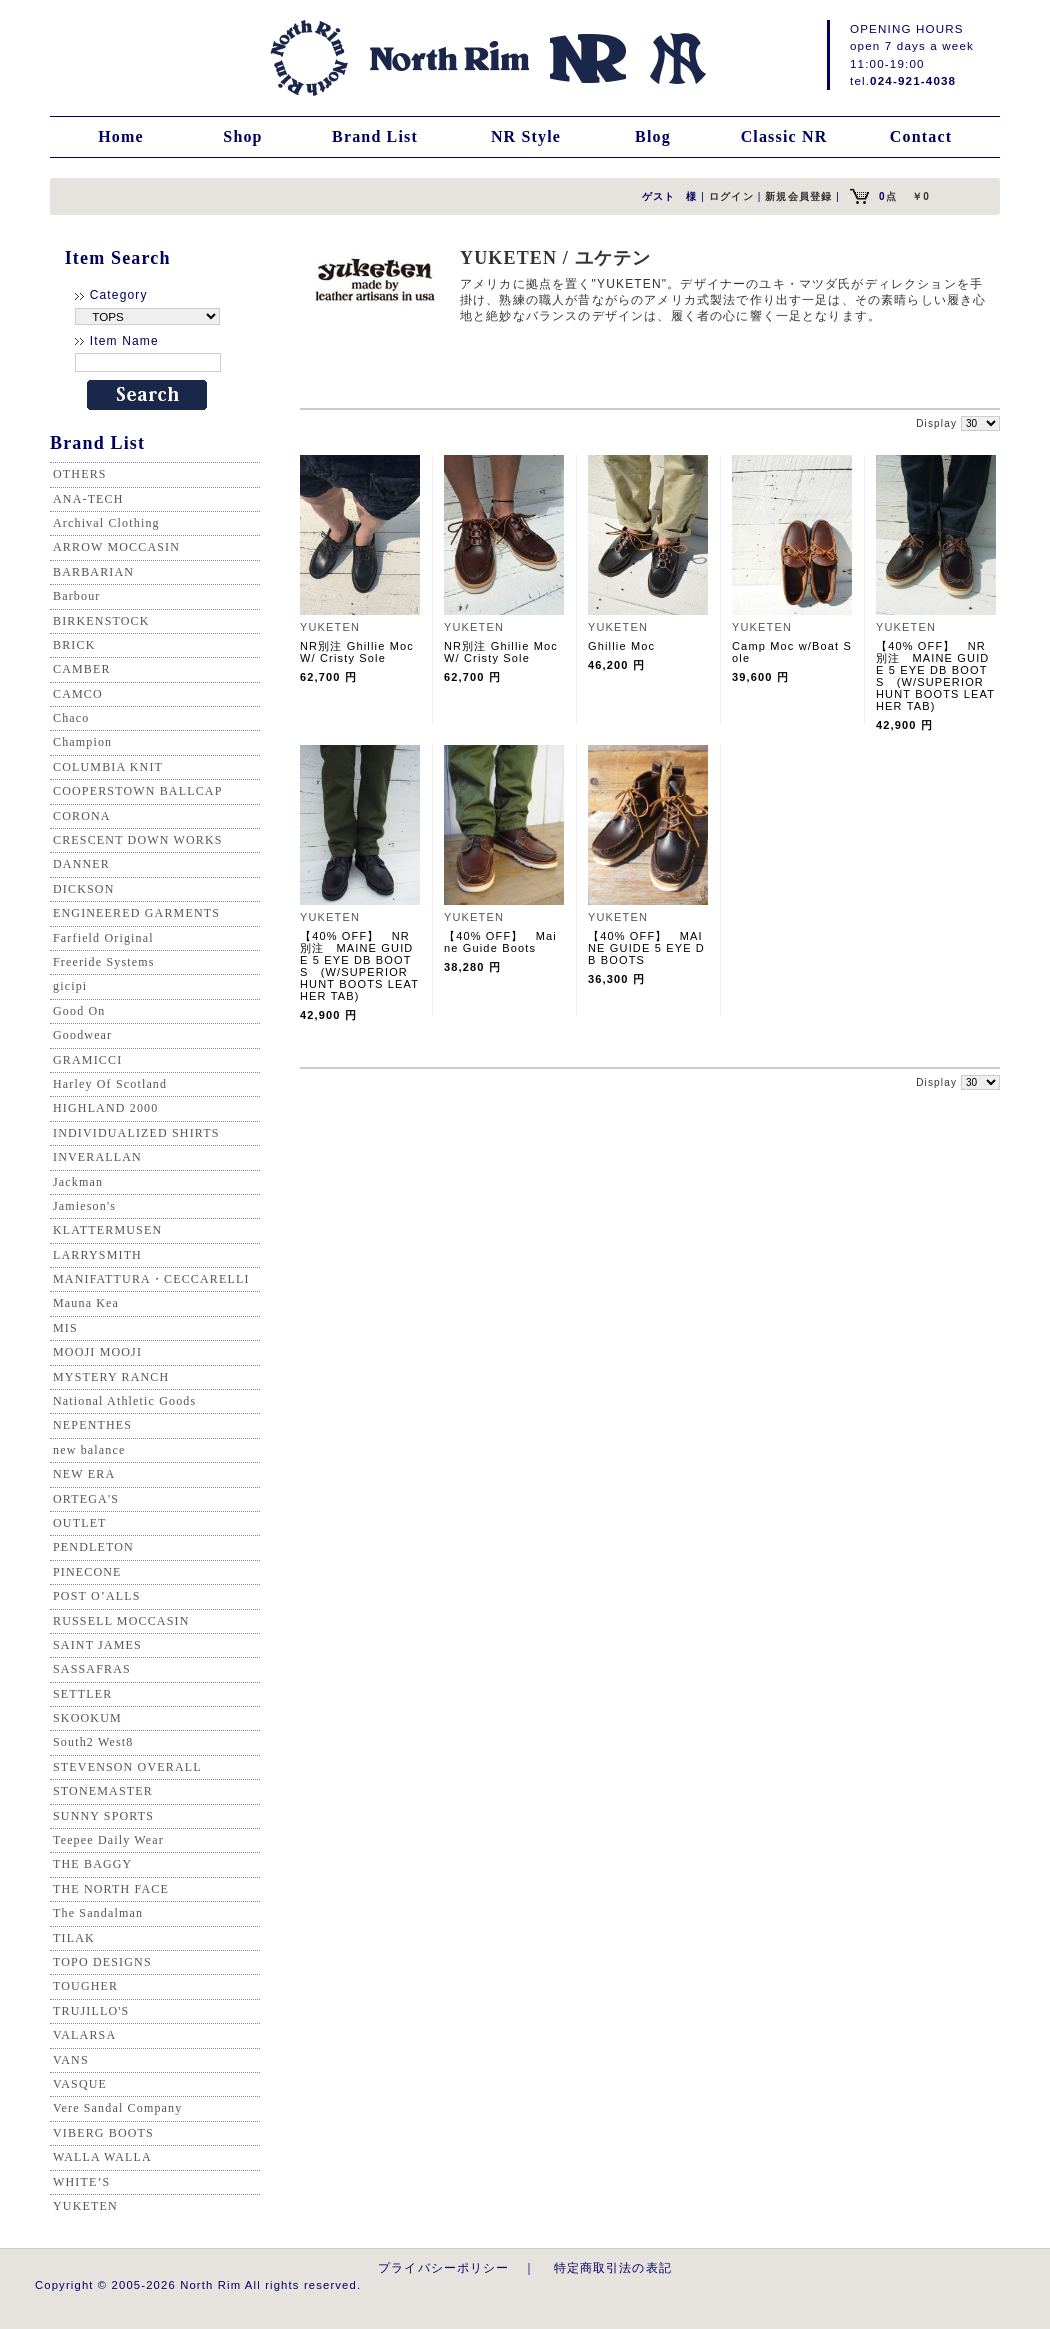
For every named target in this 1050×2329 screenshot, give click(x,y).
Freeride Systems (104, 962)
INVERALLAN (97, 1157)
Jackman (78, 1182)
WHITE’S (81, 2182)
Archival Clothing (106, 523)
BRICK (74, 645)
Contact (921, 136)
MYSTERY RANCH (111, 1377)
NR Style (526, 136)
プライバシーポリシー (444, 2267)
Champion (82, 742)
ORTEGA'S (86, 1499)
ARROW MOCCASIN (116, 547)
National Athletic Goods (124, 1401)
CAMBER (82, 669)
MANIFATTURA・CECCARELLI (151, 1279)
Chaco (71, 718)
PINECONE (87, 1572)
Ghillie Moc (621, 646)
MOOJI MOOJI (97, 1352)
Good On (79, 1011)
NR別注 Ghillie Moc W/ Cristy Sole (357, 652)
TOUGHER (85, 1986)
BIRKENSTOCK (101, 621)
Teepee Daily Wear (108, 1840)
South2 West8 (93, 1742)
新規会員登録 (798, 196)
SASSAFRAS (92, 1669)
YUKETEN (85, 2206)
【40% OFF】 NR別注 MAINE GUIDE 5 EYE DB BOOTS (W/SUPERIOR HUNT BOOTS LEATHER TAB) (935, 676)
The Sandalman (98, 1913)
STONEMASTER (103, 1791)
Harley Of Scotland (110, 1084)
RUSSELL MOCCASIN (121, 1621)
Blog (653, 136)
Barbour (76, 596)
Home (121, 136)
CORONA (82, 816)
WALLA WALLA (102, 2157)
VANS (71, 2060)
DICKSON (83, 889)
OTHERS (80, 474)
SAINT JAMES (97, 1645)
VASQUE (80, 2084)
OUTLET (80, 1523)
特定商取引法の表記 (613, 2267)
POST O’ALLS (97, 1596)
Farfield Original (103, 938)
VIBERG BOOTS (103, 2133)
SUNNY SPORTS (103, 1816)
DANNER (81, 864)
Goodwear (82, 1035)
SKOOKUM (87, 1718)
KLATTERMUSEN (107, 1230)
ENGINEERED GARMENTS (136, 913)
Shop (242, 136)
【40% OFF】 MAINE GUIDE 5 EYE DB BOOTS (646, 948)
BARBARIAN (93, 572)
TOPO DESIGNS (102, 1962)
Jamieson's (84, 1206)
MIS (65, 1328)
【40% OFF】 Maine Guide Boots (500, 942)
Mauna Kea (86, 1303)
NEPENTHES (92, 1425)
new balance (89, 1450)
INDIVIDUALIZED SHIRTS (136, 1133)
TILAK (74, 1938)
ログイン (731, 196)
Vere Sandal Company (117, 2108)
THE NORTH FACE (111, 1889)
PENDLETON (93, 1547)
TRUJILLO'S (91, 2011)
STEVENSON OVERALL (127, 1767)
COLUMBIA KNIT (108, 767)
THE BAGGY (92, 1864)
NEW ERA (84, 1474)
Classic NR (784, 136)
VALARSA (84, 2035)
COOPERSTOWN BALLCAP (138, 791)
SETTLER (82, 1694)
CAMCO (78, 694)
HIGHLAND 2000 (105, 1108)
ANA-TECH (88, 499)
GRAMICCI (87, 1060)
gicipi (70, 986)
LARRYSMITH (97, 1255)
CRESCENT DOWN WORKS (138, 840)
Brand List (375, 136)
